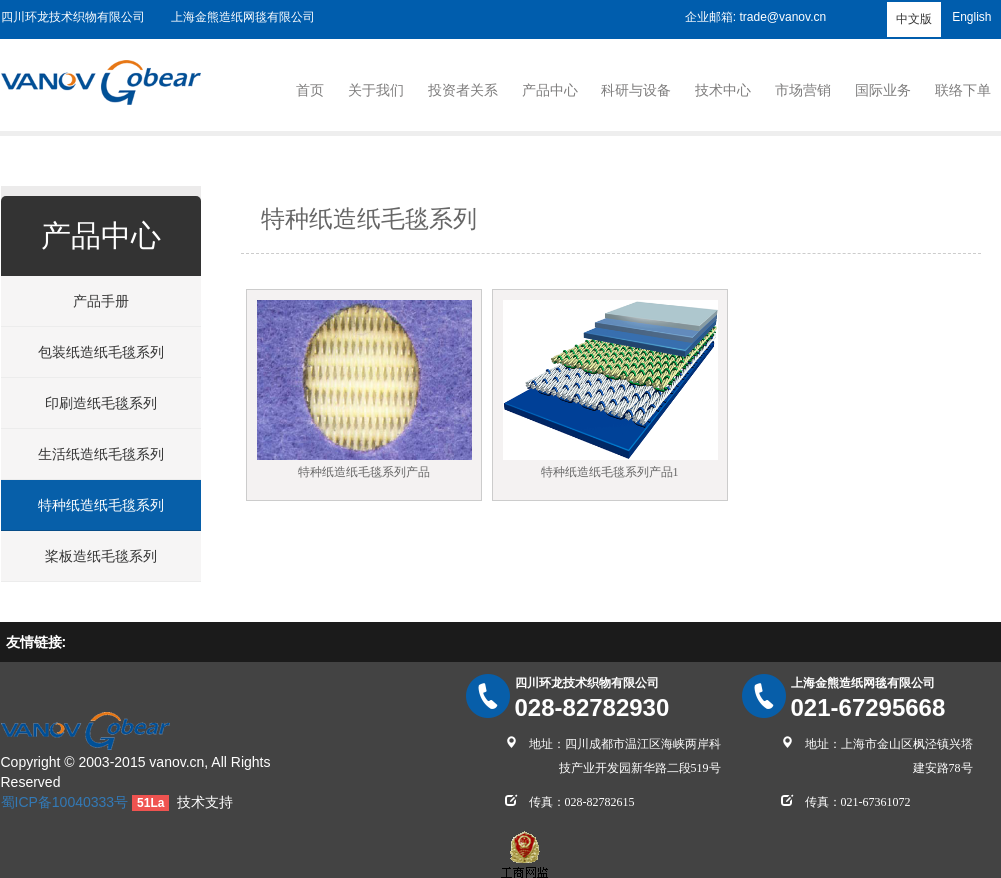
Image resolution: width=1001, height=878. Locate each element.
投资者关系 (463, 90)
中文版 (914, 19)
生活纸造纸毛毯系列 (101, 454)
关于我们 (376, 90)
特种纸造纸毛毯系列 (101, 505)
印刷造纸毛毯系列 (101, 403)
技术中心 (723, 90)
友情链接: (36, 642)
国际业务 (883, 90)
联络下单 (963, 90)
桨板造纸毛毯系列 (101, 556)
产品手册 (101, 301)
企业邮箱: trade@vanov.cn (755, 17)
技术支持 (205, 802)
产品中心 (550, 90)
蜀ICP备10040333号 (65, 802)
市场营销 (803, 90)
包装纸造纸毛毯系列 (101, 352)
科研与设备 (636, 90)
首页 (310, 90)
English (971, 17)
